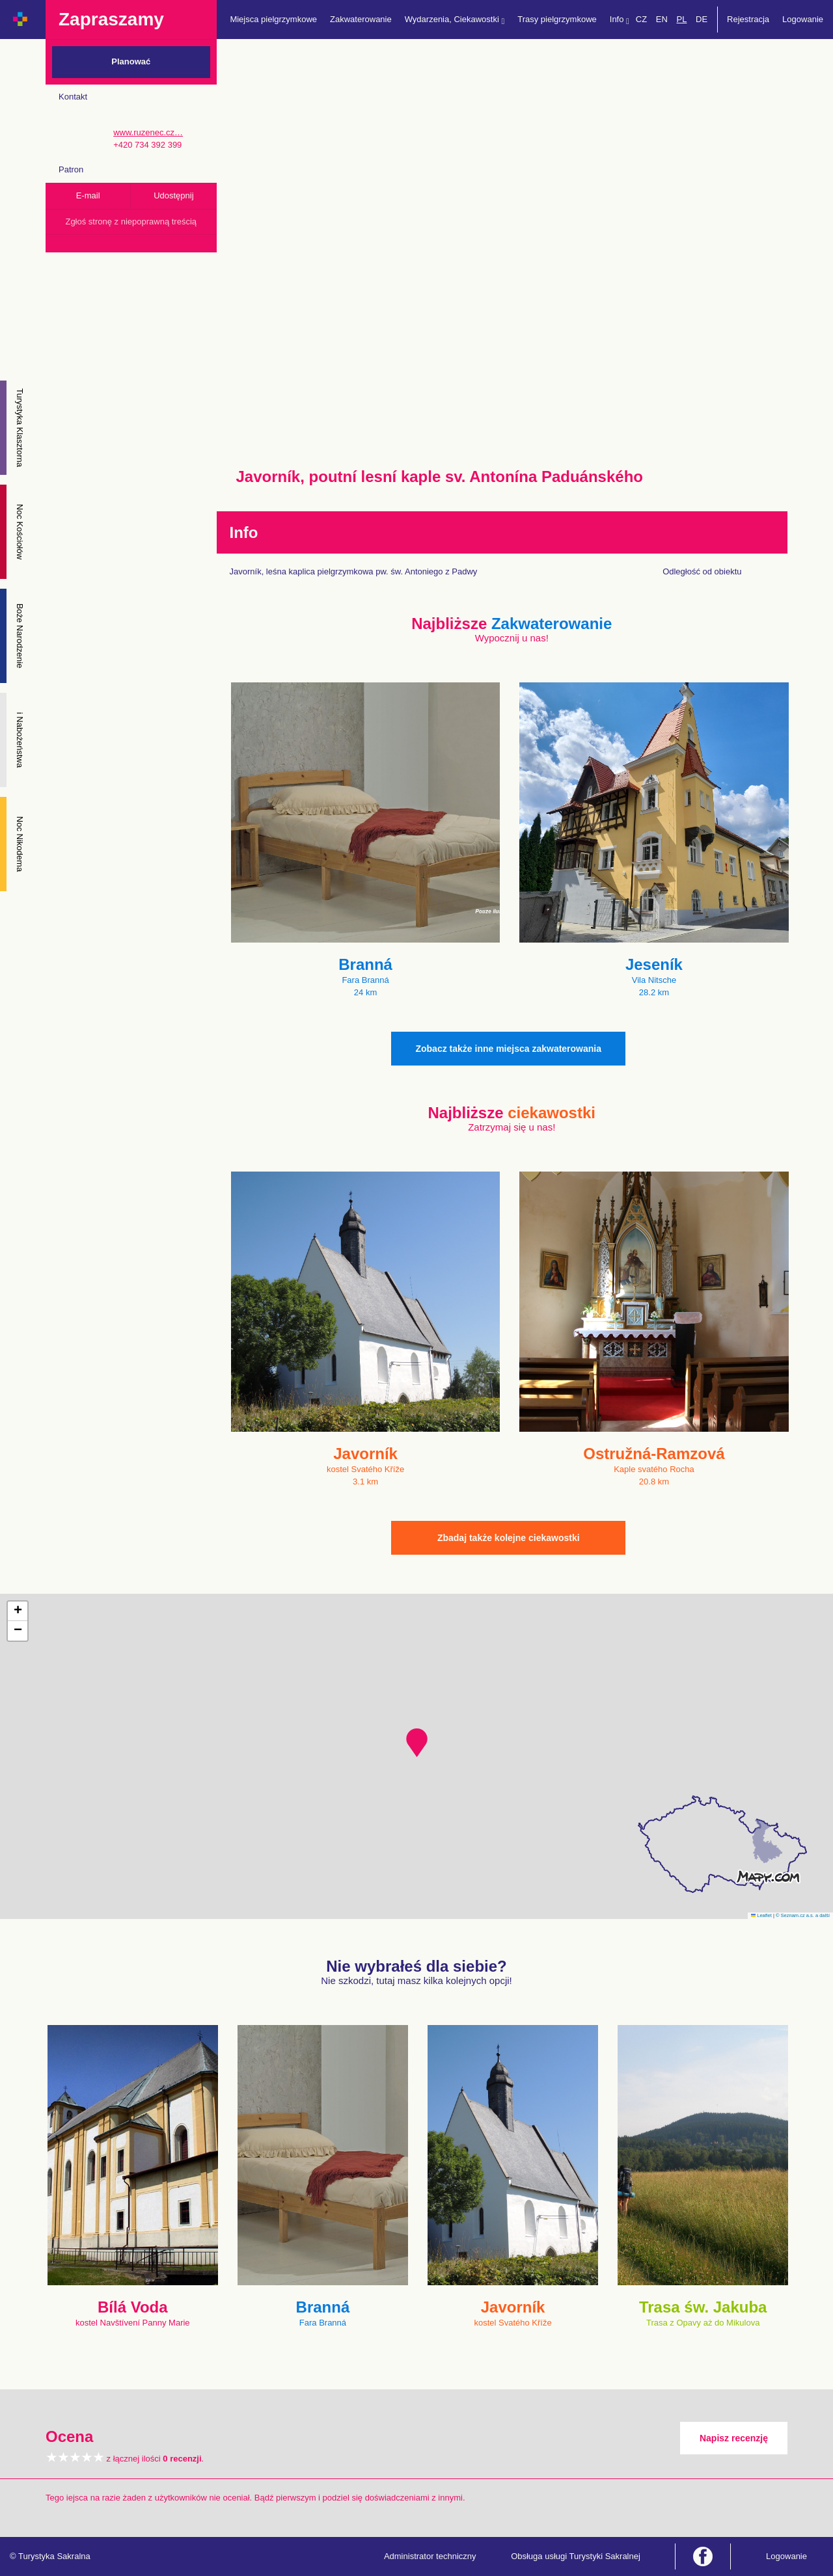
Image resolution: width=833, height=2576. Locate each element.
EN (662, 19)
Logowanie (802, 19)
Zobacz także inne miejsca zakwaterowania (508, 1048)
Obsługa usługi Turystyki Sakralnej (575, 2556)
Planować (130, 61)
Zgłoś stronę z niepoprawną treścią (131, 221)
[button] (417, 1742)
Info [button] (619, 19)
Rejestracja (748, 19)
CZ (641, 19)
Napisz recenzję (734, 2438)
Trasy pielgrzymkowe (557, 19)
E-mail (88, 195)
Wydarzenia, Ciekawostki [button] (454, 19)
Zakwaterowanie (361, 19)
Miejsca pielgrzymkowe (273, 19)
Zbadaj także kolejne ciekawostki (508, 1538)
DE (701, 19)
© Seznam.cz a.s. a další (803, 1915)
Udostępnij (173, 195)
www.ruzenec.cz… (148, 132)
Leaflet (761, 1915)
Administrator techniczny (430, 2556)
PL (681, 19)
